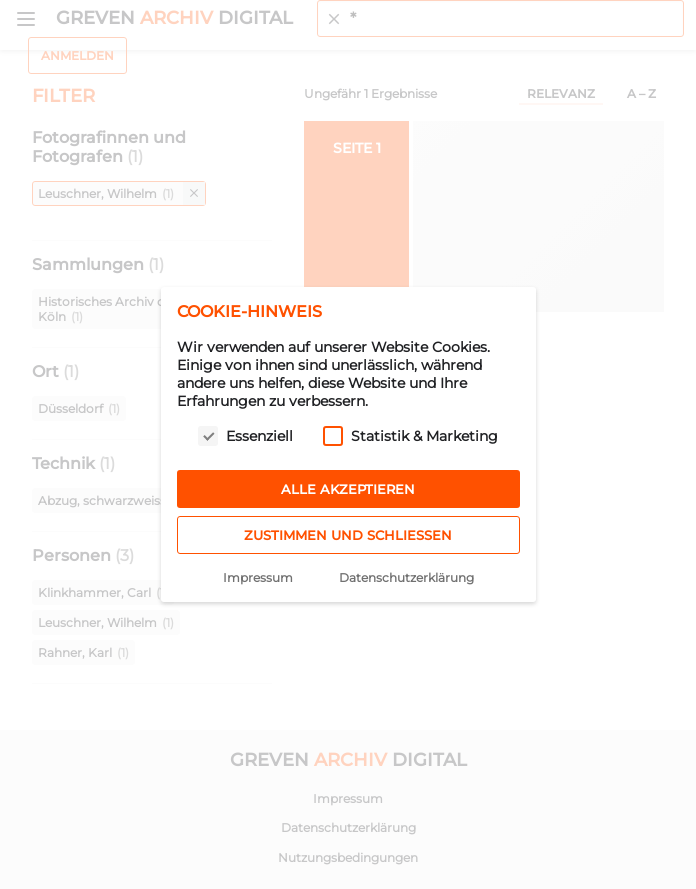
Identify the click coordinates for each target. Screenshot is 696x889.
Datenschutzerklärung (406, 577)
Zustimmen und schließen (348, 535)
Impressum (258, 577)
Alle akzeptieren (348, 489)
